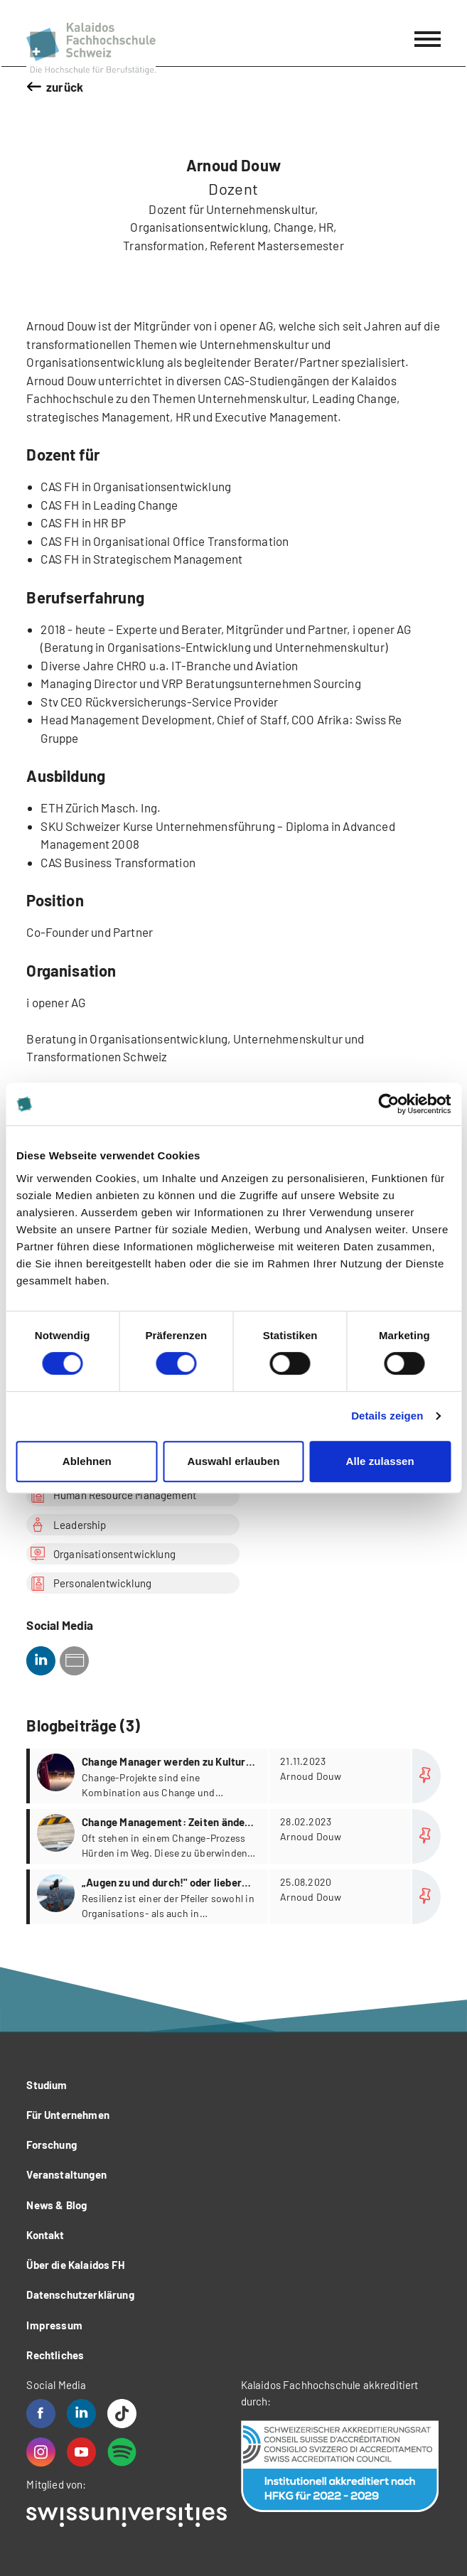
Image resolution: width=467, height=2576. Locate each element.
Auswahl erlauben (234, 1461)
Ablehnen (87, 1461)
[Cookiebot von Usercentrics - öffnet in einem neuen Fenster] (388, 1104)
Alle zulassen (379, 1461)
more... (235, 1776)
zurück (64, 87)
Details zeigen (387, 1416)
